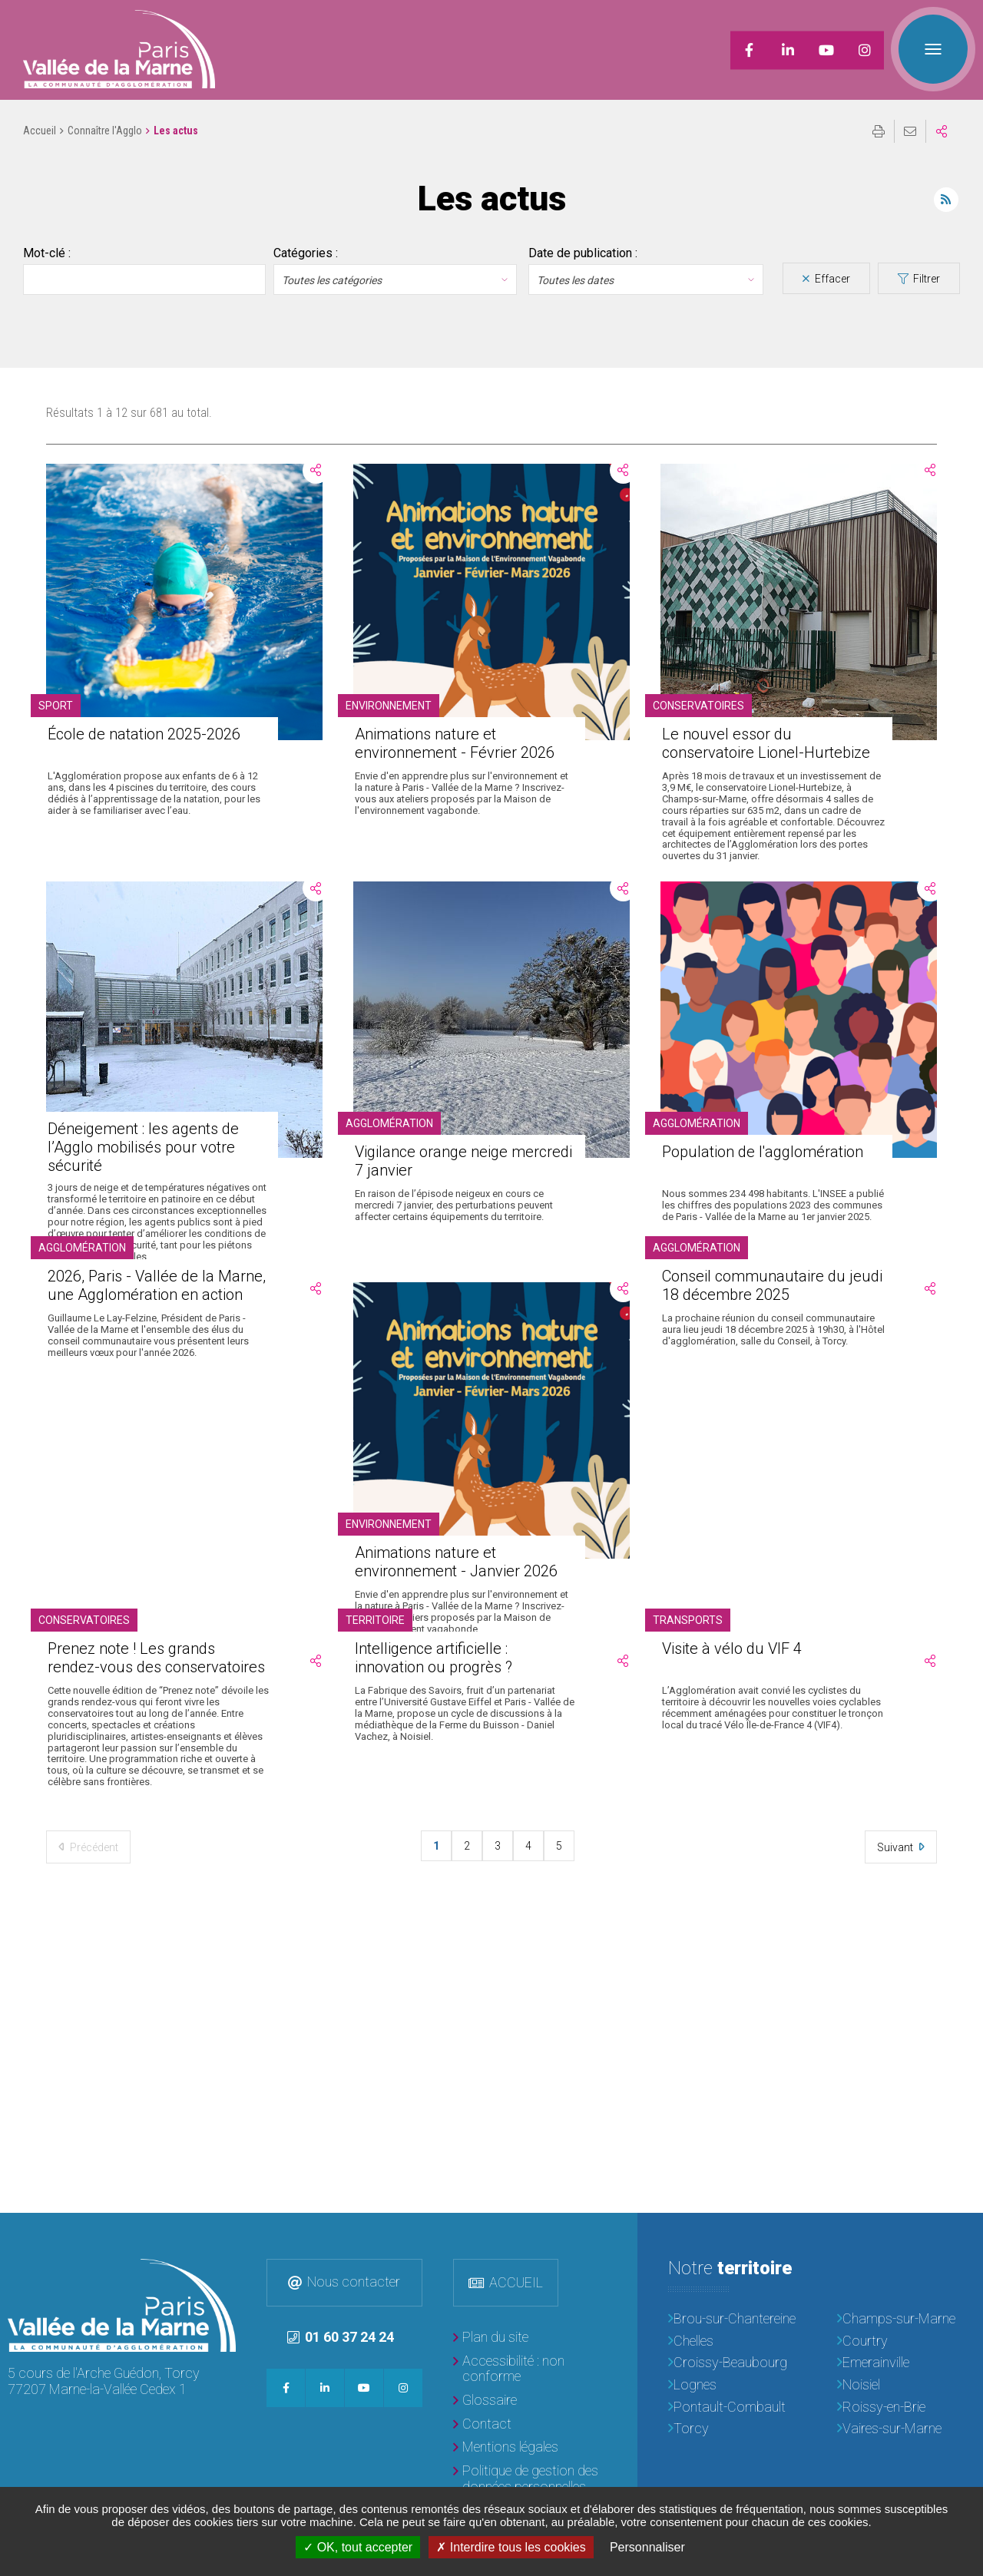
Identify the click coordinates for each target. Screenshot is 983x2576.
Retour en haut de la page (960, 2236)
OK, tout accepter (357, 2547)
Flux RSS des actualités (946, 199)
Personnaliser (647, 2547)
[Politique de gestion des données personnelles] (530, 2479)
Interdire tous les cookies (510, 2547)
